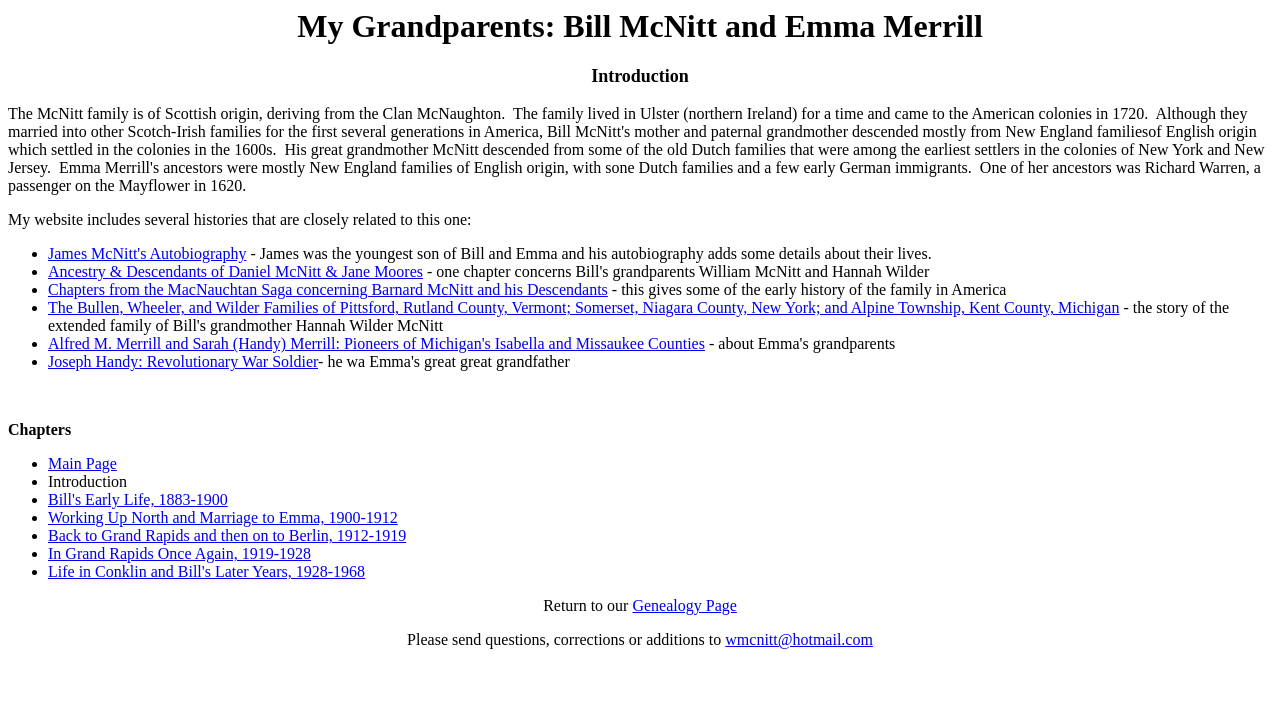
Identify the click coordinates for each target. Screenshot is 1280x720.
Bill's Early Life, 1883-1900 (138, 499)
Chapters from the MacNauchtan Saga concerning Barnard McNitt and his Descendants (328, 289)
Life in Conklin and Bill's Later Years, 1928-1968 (206, 571)
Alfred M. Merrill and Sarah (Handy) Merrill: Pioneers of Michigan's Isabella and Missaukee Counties (376, 343)
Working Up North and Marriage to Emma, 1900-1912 (223, 517)
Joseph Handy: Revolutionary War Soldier (183, 361)
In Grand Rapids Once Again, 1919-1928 (179, 553)
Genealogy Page (684, 605)
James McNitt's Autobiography (147, 253)
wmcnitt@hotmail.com (799, 639)
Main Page (82, 463)
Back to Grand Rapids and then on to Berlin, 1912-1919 (227, 535)
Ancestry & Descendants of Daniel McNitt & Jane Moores (235, 271)
